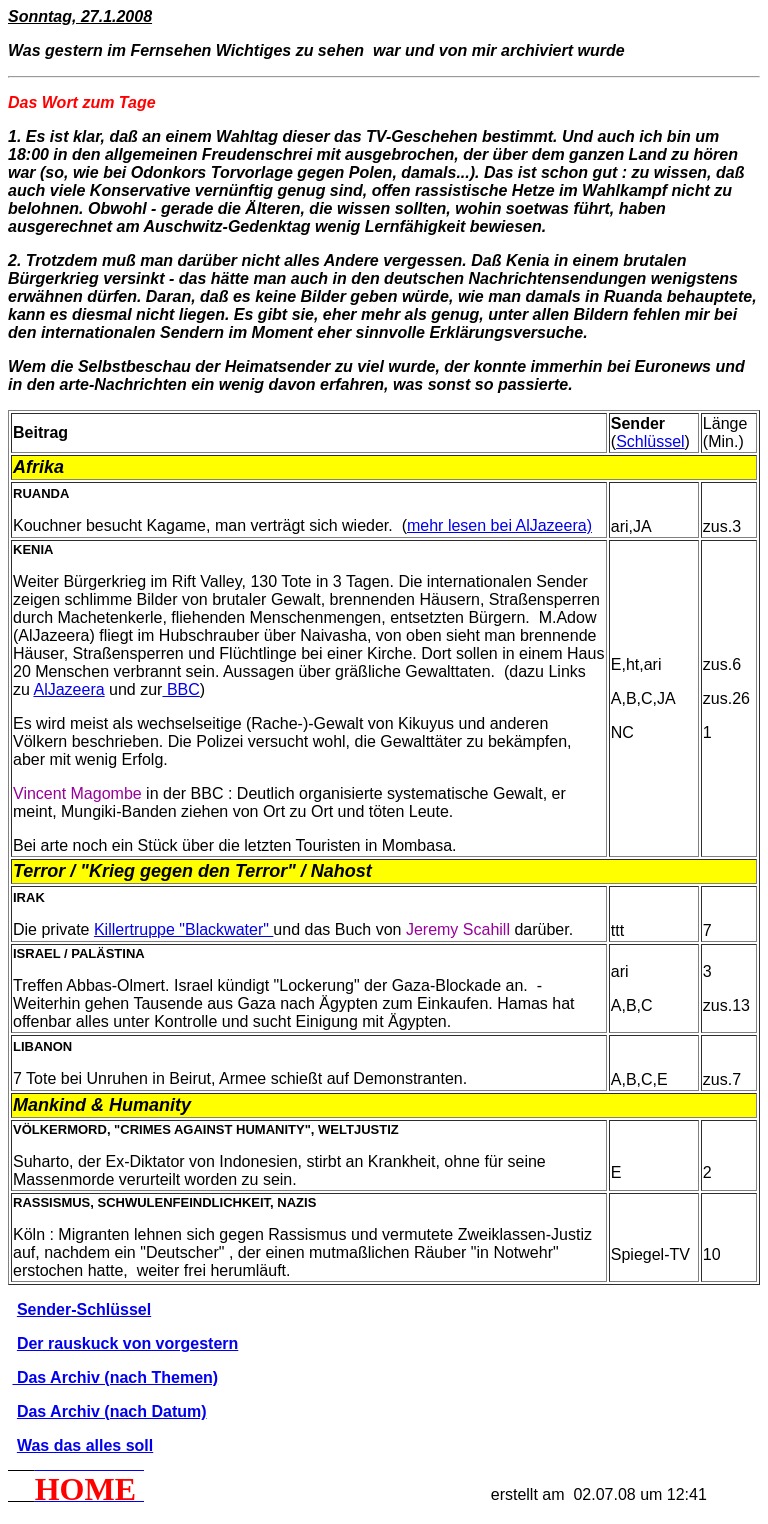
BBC (180, 689)
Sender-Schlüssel (84, 1309)
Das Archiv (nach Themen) (115, 1377)
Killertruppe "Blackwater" (183, 929)
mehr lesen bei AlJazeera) (499, 525)
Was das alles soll (85, 1445)
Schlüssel (650, 441)
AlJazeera (68, 689)
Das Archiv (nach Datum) (112, 1411)
